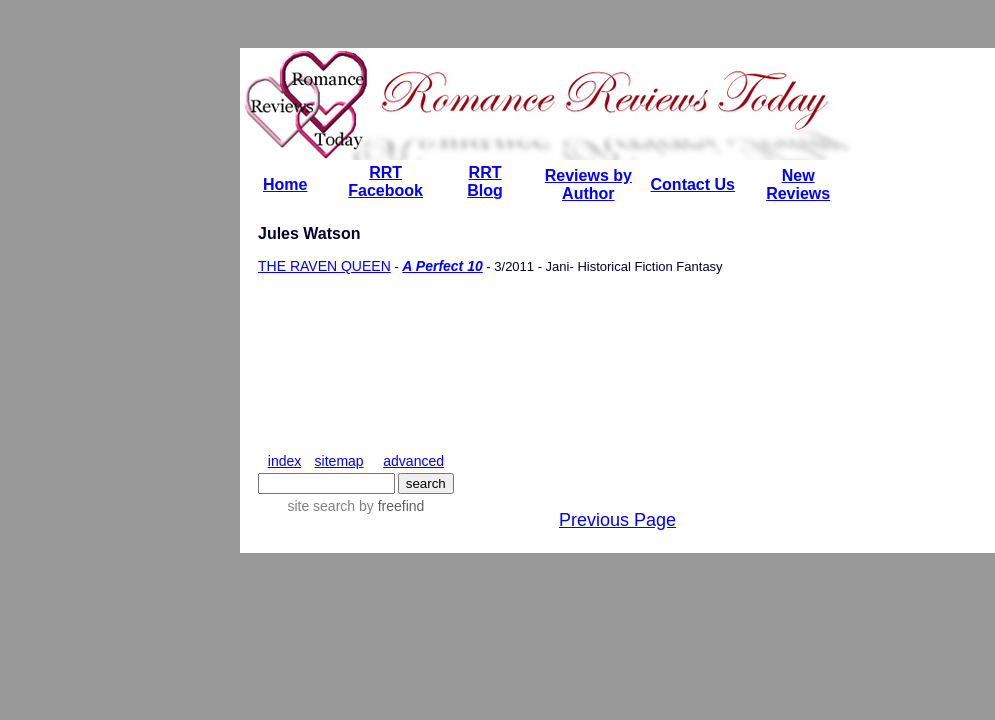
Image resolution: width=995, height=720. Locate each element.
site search (321, 506)
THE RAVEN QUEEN (324, 266)
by (389, 506)
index (284, 461)
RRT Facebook (385, 181)
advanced (413, 461)
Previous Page (617, 520)
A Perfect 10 (442, 266)
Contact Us (693, 184)
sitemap (339, 461)
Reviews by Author (588, 184)
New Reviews (798, 184)
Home (285, 184)
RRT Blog (485, 181)
